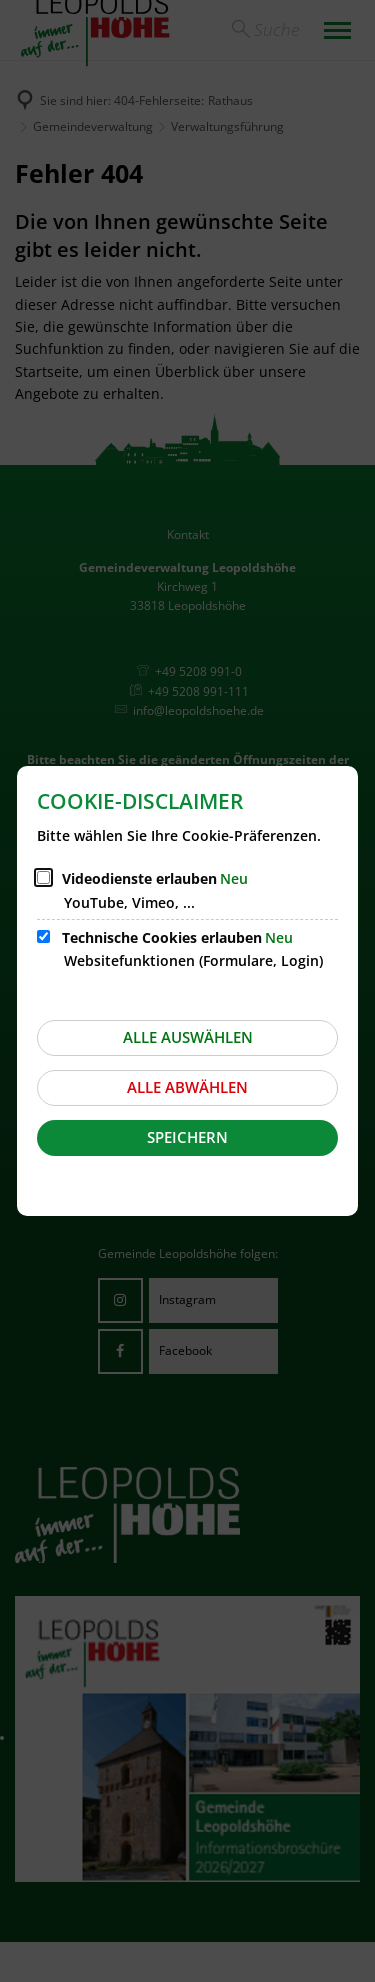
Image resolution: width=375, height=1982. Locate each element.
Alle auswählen (188, 1037)
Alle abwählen (187, 1087)
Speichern (187, 1137)
